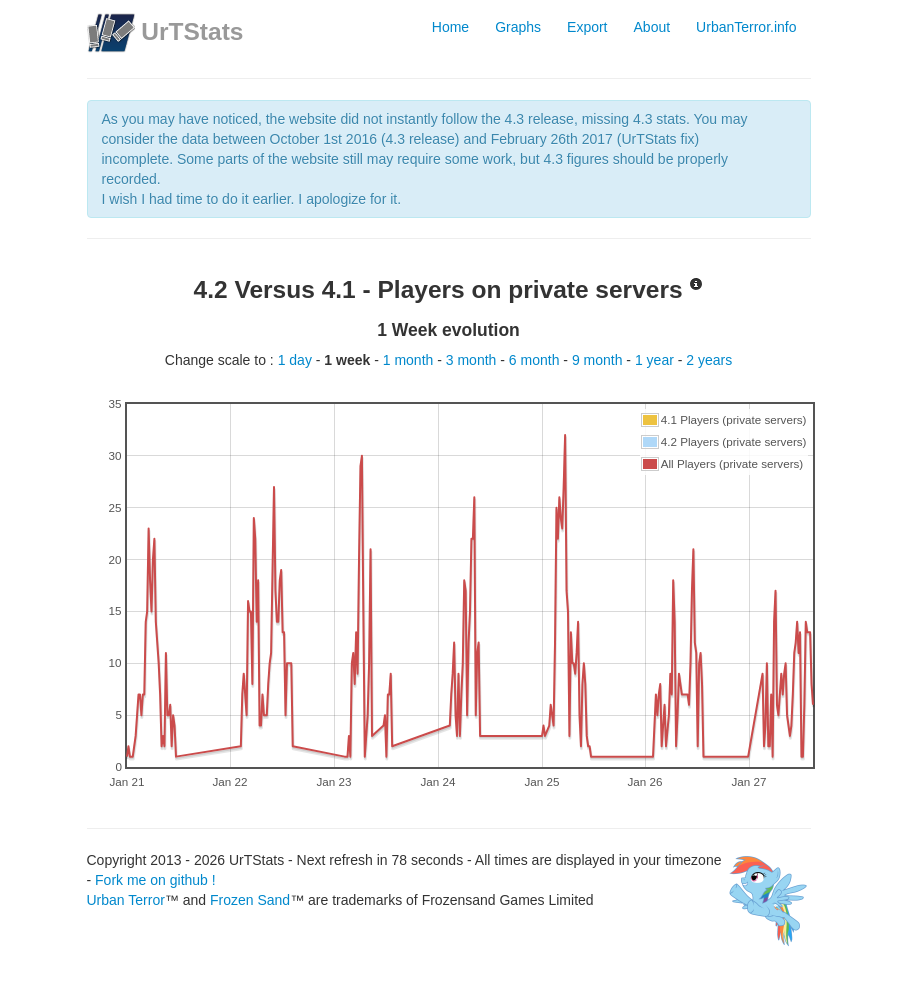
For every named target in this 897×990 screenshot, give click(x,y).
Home (450, 27)
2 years (709, 360)
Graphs (518, 27)
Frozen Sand (250, 900)
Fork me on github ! (155, 880)
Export (587, 27)
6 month (536, 360)
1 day (297, 360)
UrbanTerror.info (746, 27)
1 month (410, 360)
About (652, 27)
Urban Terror (126, 900)
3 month (473, 360)
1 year (656, 360)
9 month (599, 360)
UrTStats (192, 31)
